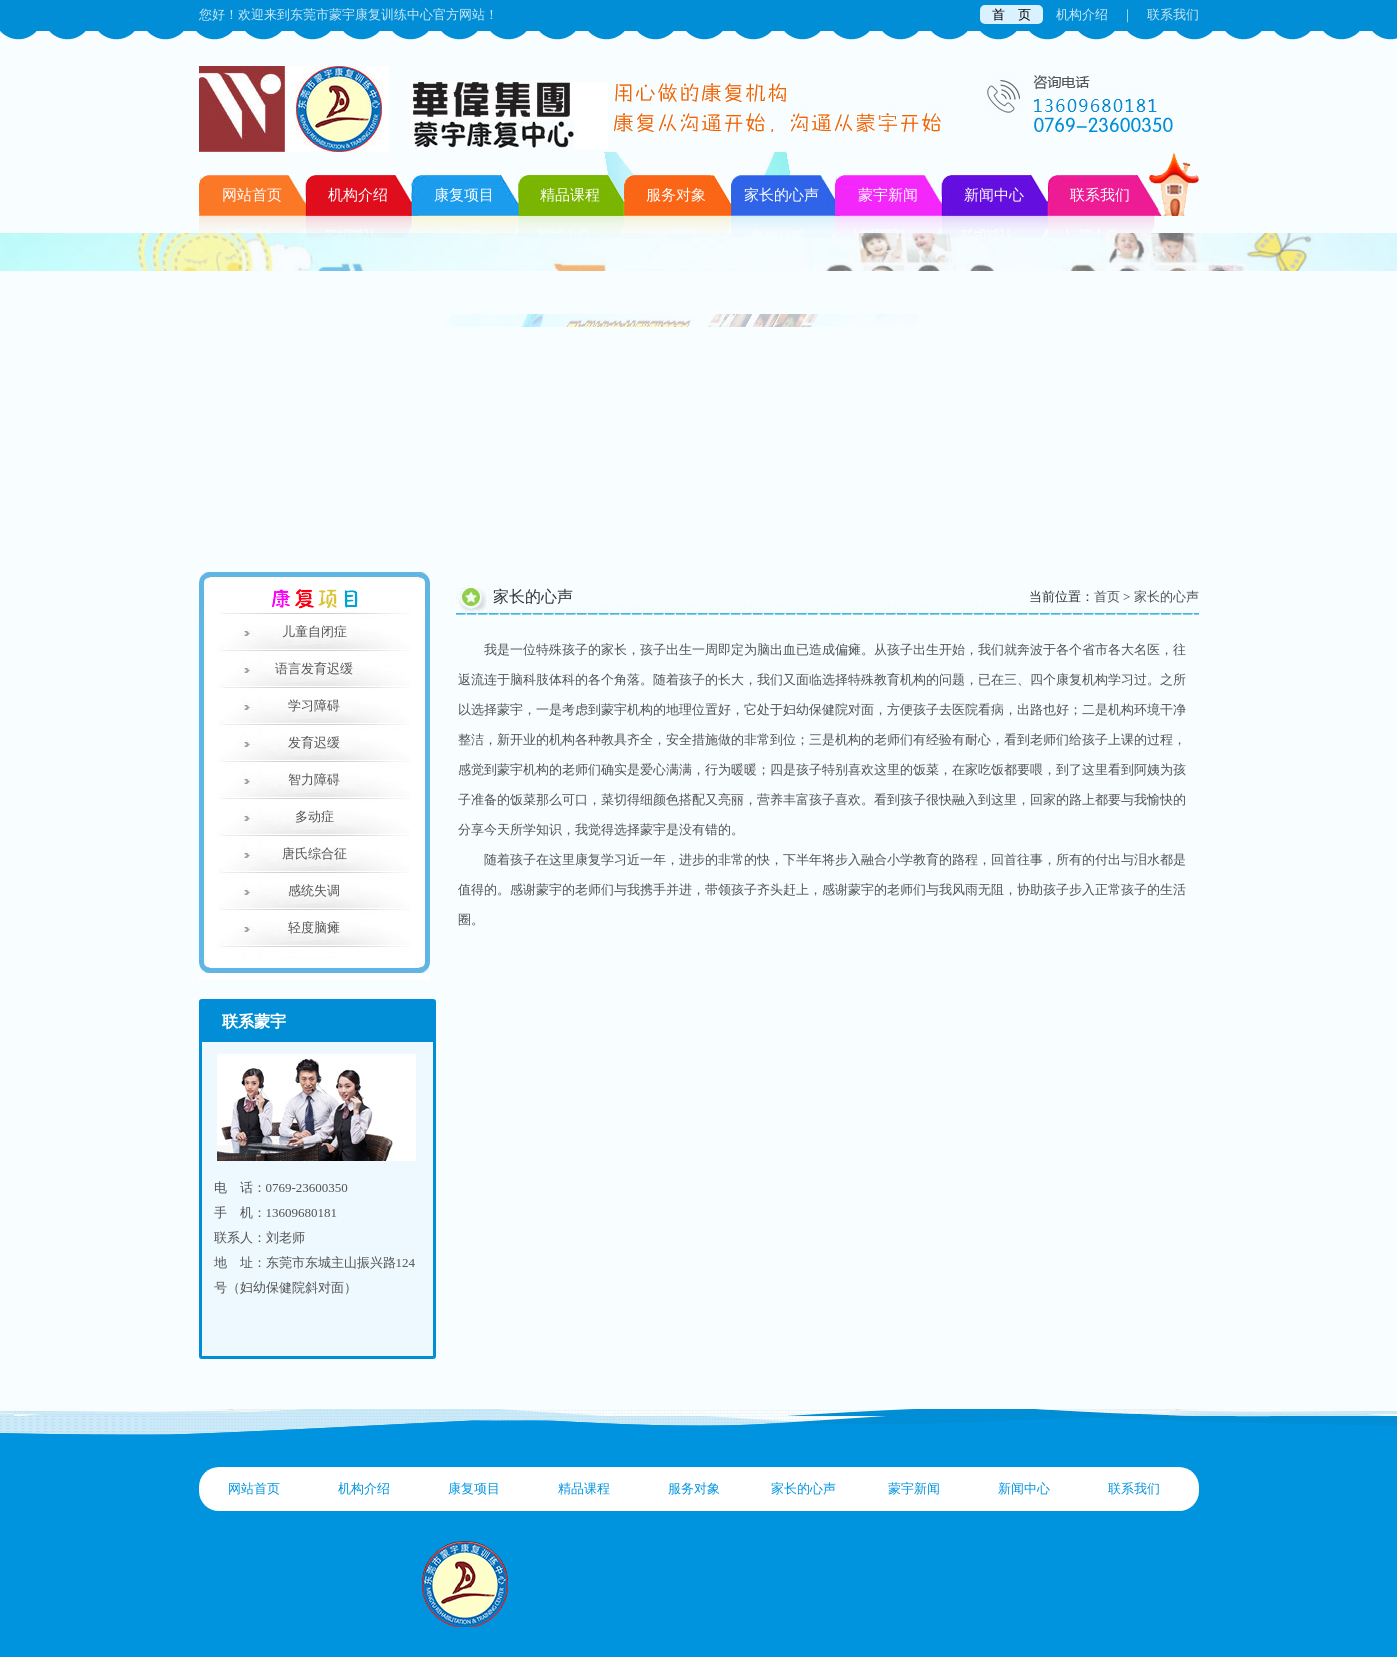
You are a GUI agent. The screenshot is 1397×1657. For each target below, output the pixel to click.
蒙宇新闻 (914, 1488)
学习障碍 (314, 705)
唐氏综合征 (314, 853)
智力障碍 (314, 779)
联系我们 (1173, 14)
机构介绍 (1082, 14)
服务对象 (694, 1488)
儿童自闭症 (314, 631)
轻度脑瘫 (314, 927)
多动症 (314, 816)
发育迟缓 (314, 742)
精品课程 (584, 1488)
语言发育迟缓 (314, 668)
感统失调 (314, 890)
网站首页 (252, 195)
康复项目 (474, 1488)
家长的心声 (1166, 596)
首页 (1107, 596)
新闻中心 (1024, 1488)
